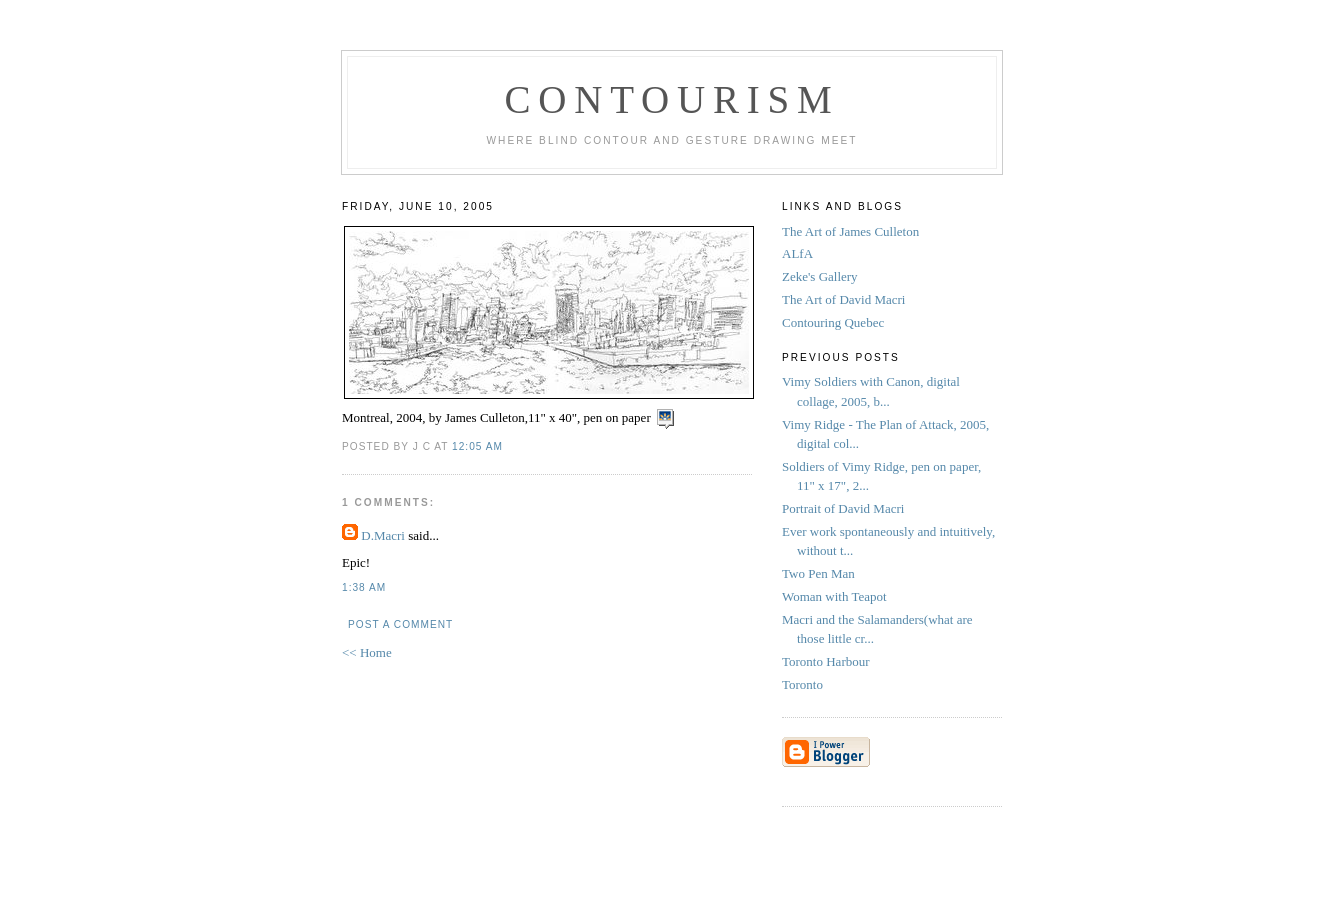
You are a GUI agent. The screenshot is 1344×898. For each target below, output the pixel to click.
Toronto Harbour (827, 661)
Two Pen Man (820, 573)
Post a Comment (400, 624)
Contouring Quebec (833, 322)
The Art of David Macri (843, 299)
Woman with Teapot (836, 596)
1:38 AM (364, 587)
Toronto (804, 684)
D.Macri (383, 535)
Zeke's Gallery (820, 276)
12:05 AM (477, 446)
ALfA (797, 253)
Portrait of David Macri (843, 508)
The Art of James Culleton (850, 231)
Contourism (671, 99)
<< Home (367, 652)
